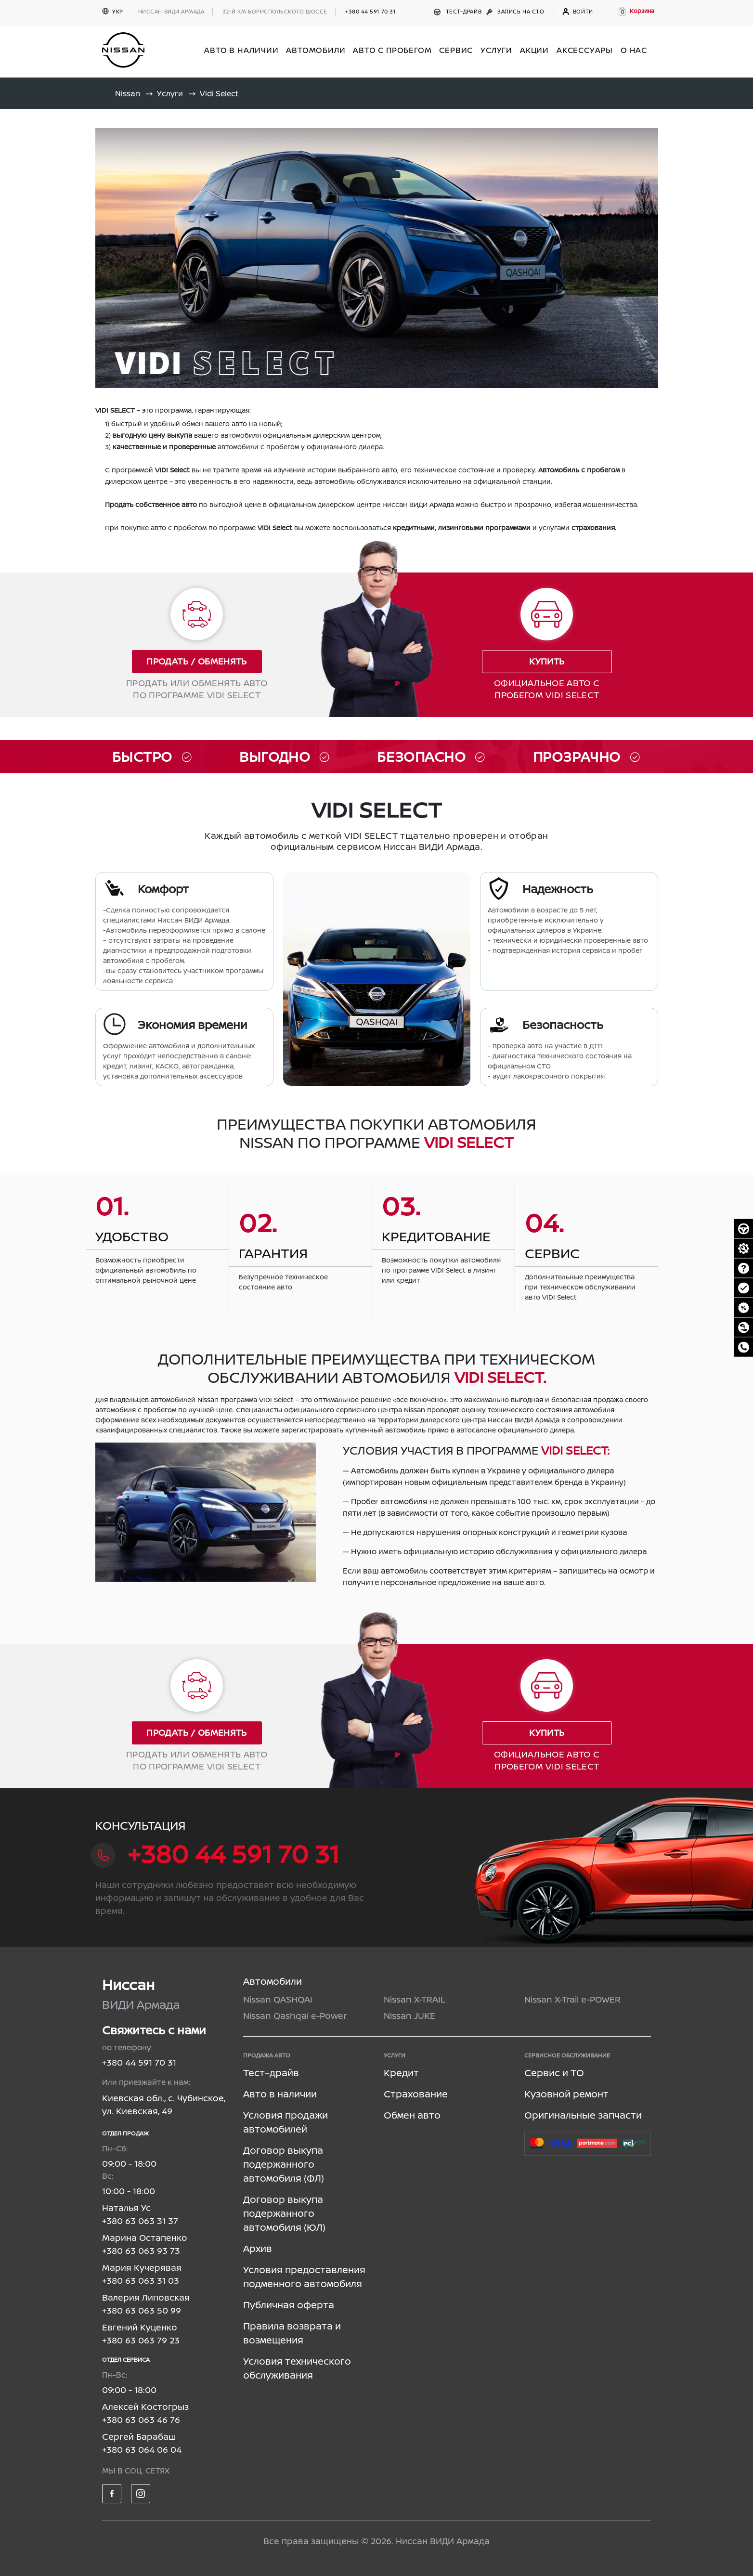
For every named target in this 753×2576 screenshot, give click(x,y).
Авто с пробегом (392, 50)
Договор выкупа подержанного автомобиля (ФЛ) (283, 2164)
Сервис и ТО (554, 2072)
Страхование (416, 2093)
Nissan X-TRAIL (414, 1999)
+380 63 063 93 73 (141, 2250)
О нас (634, 50)
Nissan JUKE (409, 2015)
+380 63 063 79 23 (141, 2340)
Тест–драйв (458, 11)
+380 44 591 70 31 (370, 11)
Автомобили (272, 1981)
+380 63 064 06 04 (142, 2449)
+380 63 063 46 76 (141, 2419)
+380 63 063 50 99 (141, 2310)
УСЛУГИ (496, 50)
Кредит (401, 2072)
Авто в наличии (280, 2093)
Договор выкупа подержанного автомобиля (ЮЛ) (284, 2213)
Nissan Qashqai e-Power (295, 2015)
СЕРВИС (456, 50)
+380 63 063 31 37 (140, 2220)
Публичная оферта (288, 2304)
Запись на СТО (516, 11)
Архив (257, 2248)
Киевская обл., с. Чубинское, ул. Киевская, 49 (163, 2104)
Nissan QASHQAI (277, 1999)
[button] (635, 11)
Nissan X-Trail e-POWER (572, 1999)
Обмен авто (412, 2114)
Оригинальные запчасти (583, 2114)
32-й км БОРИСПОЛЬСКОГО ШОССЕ (274, 11)
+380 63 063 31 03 (140, 2280)
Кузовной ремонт (566, 2093)
